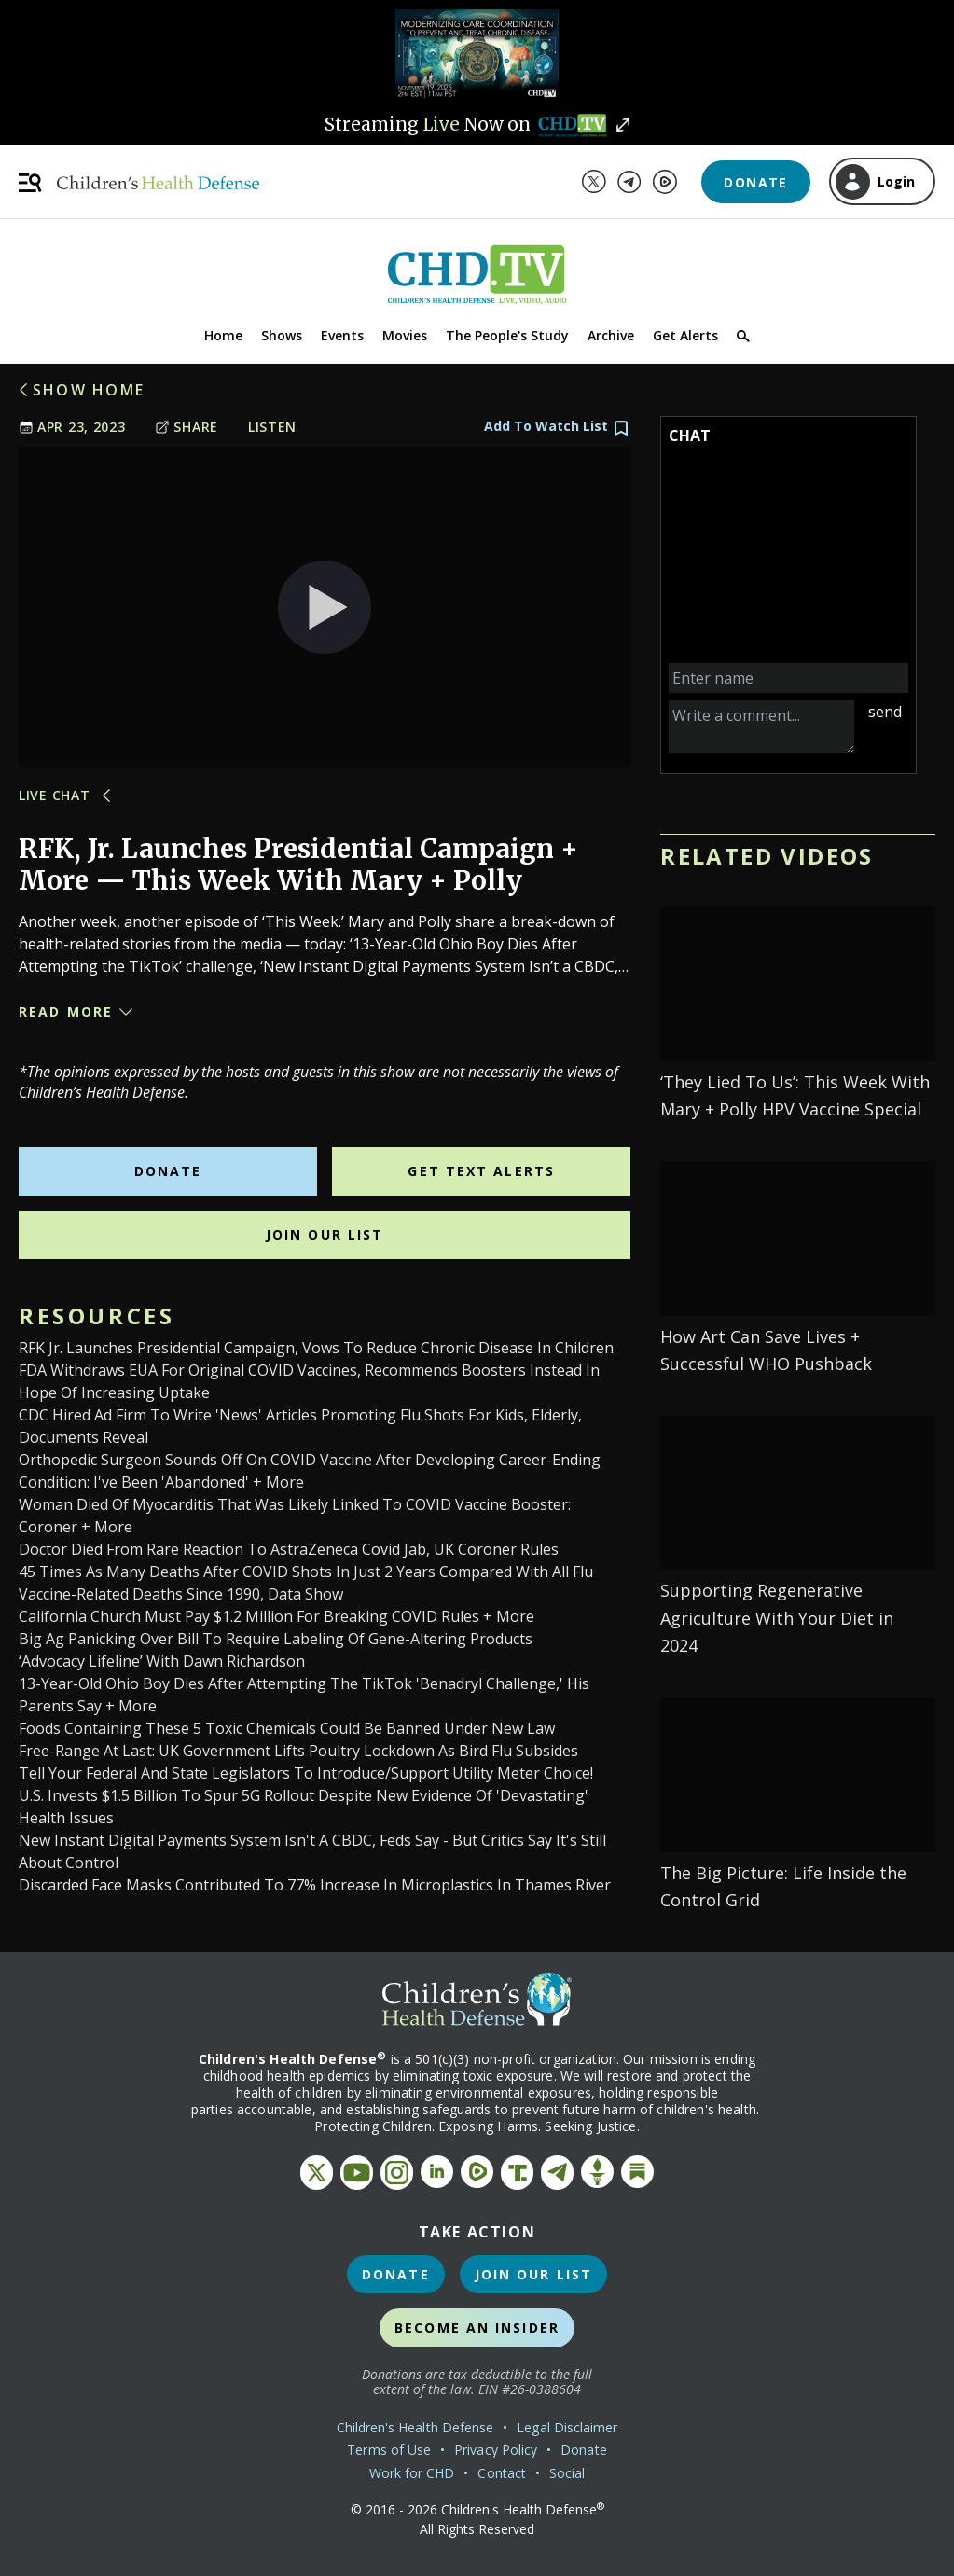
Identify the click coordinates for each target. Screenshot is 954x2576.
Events (342, 335)
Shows (281, 335)
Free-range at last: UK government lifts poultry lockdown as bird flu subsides (298, 1750)
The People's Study (507, 335)
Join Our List (324, 1234)
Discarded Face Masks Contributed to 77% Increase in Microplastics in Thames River (315, 1885)
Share (186, 427)
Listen (272, 427)
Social (567, 2473)
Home (223, 335)
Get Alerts (685, 335)
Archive (611, 335)
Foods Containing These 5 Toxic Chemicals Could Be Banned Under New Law (287, 1728)
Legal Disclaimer (567, 2427)
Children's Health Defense (415, 2427)
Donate (755, 182)
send (885, 711)
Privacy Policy (495, 2449)
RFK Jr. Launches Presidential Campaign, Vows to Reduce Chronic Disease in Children (316, 1347)
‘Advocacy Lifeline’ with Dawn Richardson (162, 1661)
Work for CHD (412, 2473)
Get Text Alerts (481, 1171)
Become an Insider (477, 2327)
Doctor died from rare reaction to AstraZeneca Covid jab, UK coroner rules (289, 1549)
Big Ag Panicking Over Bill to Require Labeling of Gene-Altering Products (275, 1638)
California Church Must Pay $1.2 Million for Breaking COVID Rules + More (276, 1616)
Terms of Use (389, 2449)
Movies (404, 335)
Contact (501, 2473)
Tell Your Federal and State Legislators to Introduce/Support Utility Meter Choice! (306, 1773)
